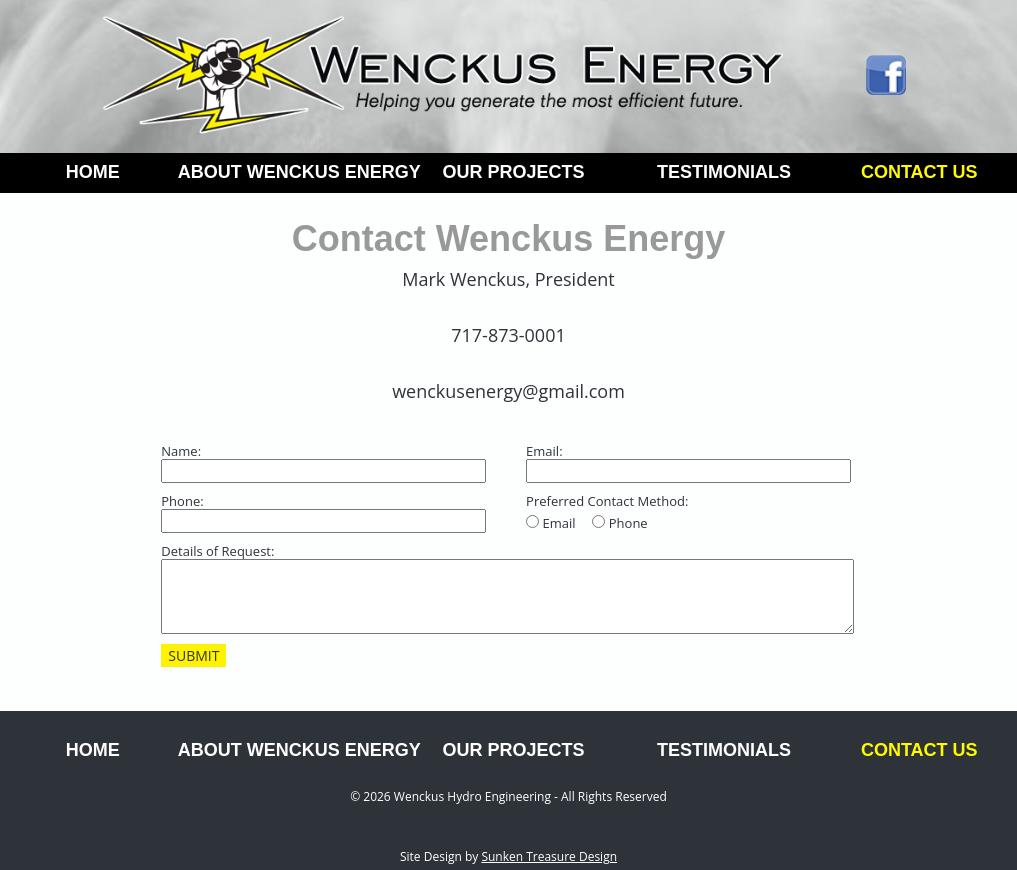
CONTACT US (919, 172)
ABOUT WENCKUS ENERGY (293, 172)
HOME (93, 172)
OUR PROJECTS (513, 172)
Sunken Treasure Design (549, 856)
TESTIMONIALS (724, 172)
